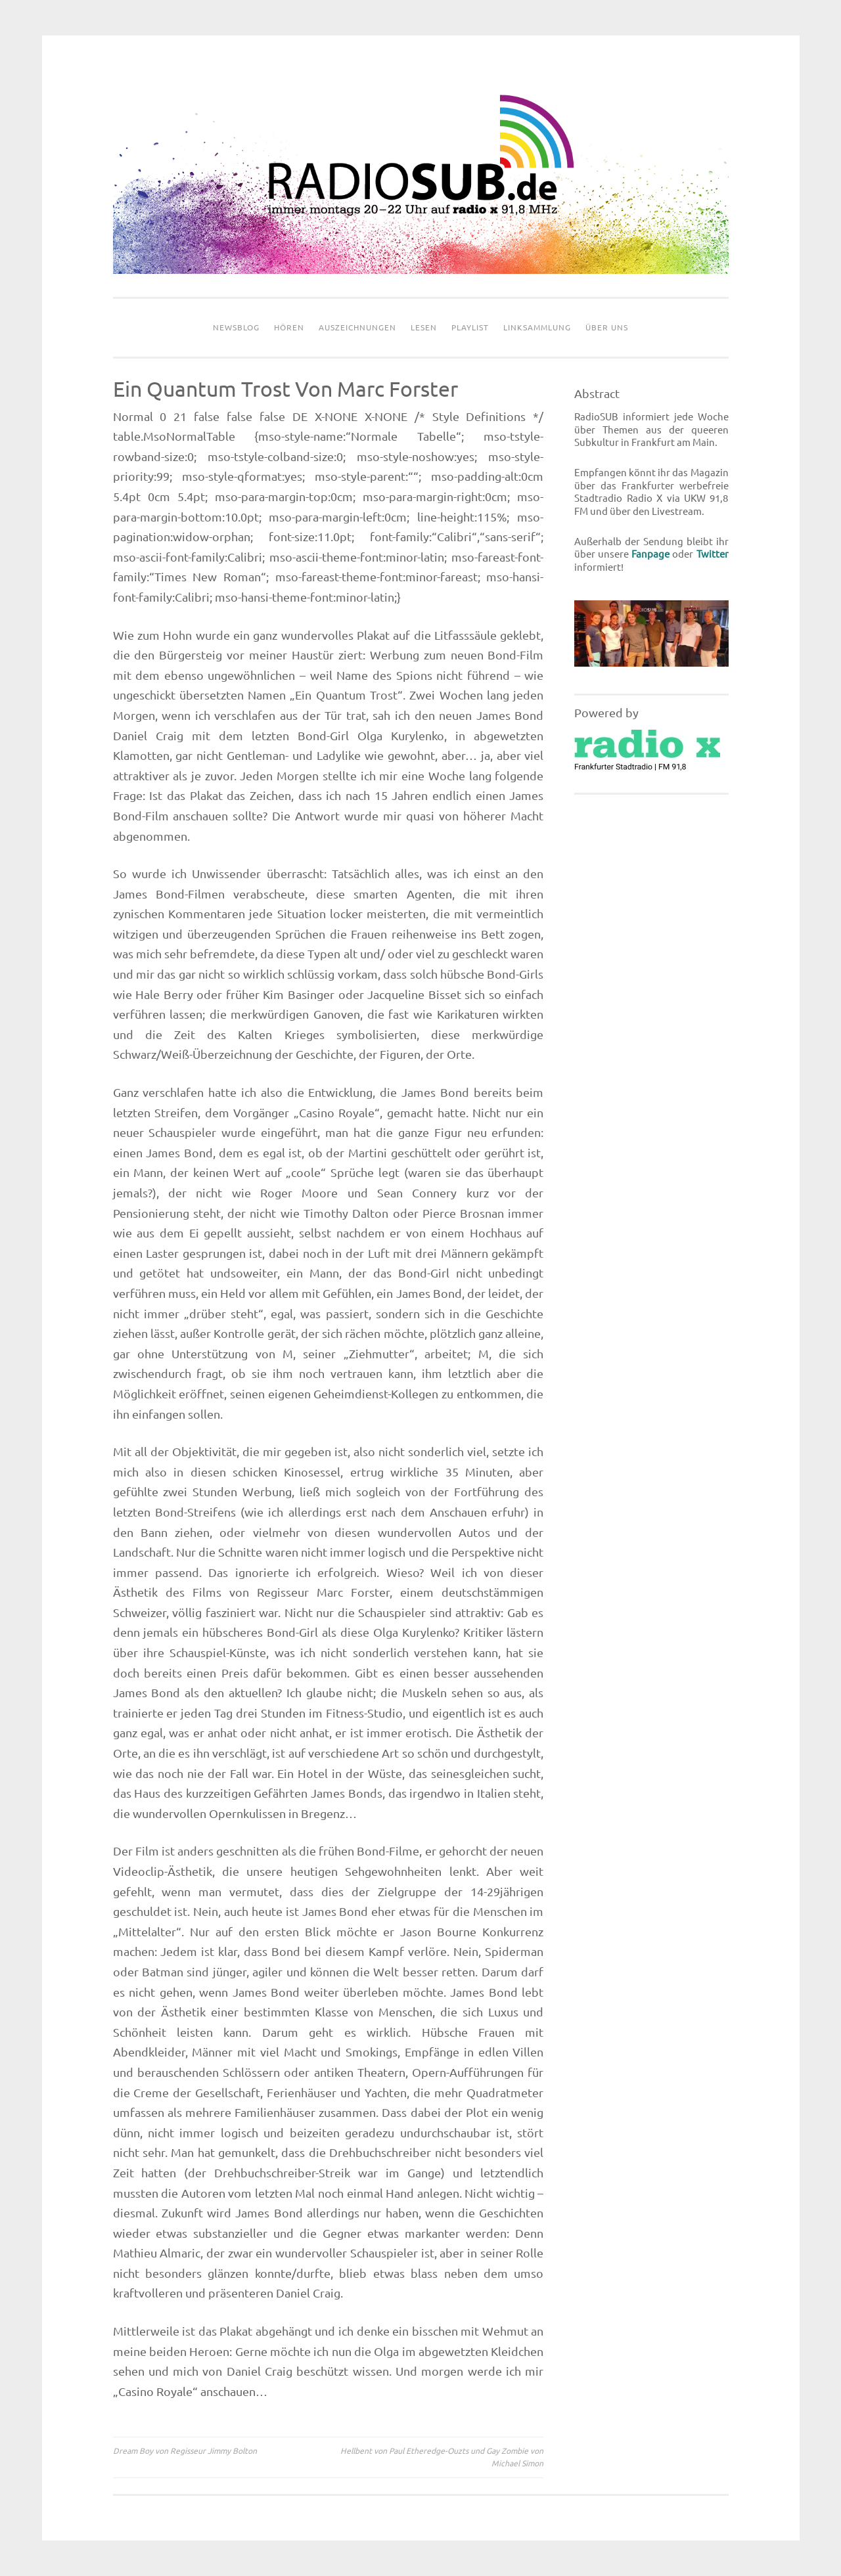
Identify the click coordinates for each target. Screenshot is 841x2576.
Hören (289, 327)
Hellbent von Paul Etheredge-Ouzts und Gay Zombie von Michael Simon (441, 2457)
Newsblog (236, 327)
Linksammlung (537, 327)
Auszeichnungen (357, 327)
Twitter (712, 554)
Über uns (606, 327)
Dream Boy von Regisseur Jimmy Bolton (185, 2451)
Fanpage (650, 554)
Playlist (470, 327)
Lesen (424, 327)
